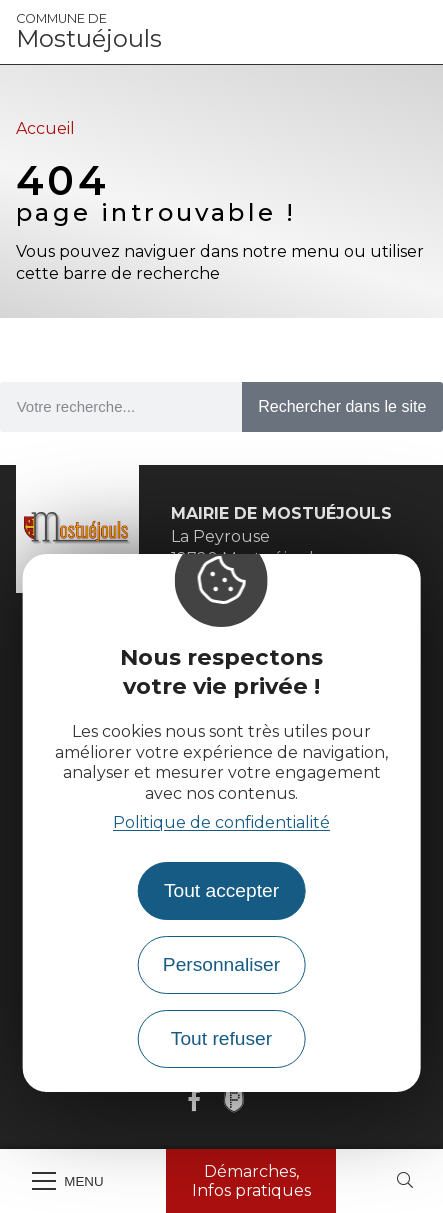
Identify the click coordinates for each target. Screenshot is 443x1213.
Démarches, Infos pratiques (251, 1181)
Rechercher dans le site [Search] (342, 406)
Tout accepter (221, 890)
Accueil (45, 128)
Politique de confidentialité (221, 822)
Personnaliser (221, 964)
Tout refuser (221, 1038)
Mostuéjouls (89, 32)
